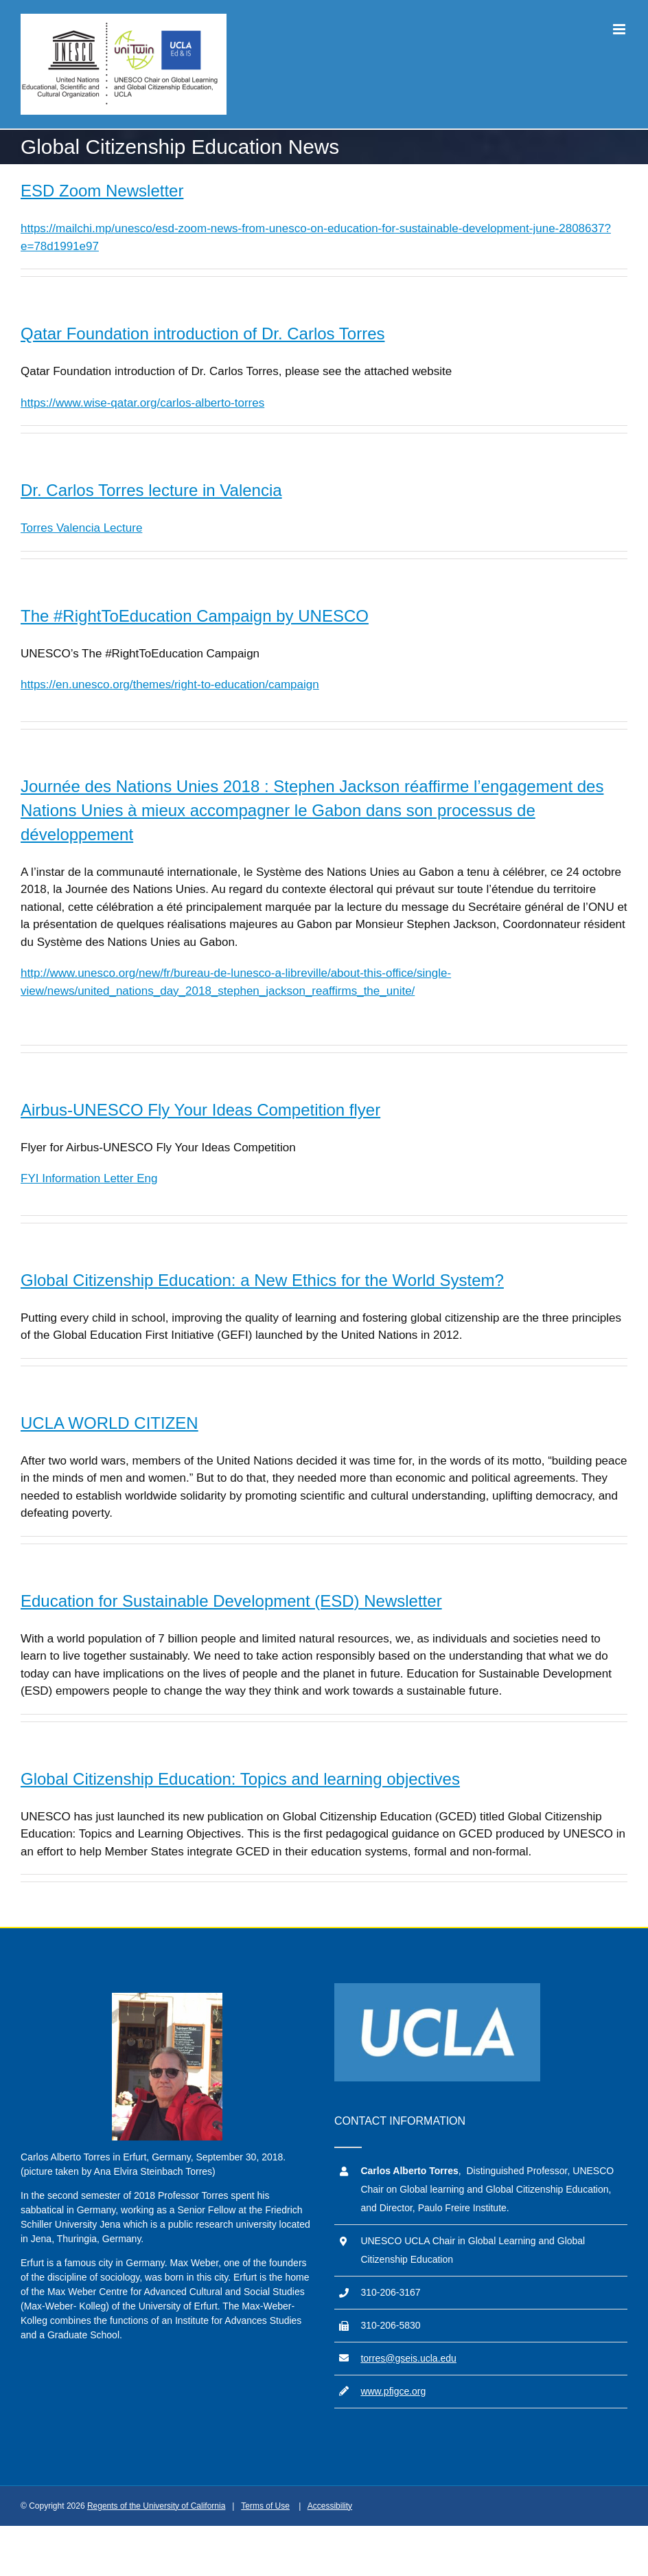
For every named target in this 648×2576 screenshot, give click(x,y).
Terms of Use (265, 2506)
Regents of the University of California (156, 2506)
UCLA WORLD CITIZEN (109, 1423)
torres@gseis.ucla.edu (408, 2358)
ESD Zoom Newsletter (102, 190)
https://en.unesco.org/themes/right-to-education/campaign (170, 684)
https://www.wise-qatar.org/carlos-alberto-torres (142, 402)
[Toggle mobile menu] (620, 29)
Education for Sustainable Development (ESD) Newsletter (231, 1601)
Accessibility (330, 2506)
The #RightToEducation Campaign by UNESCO (195, 616)
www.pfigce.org (393, 2391)
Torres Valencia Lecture (81, 527)
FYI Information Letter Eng (89, 1178)
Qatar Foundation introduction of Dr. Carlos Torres (202, 333)
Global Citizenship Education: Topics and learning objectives (240, 1779)
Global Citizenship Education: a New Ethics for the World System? (262, 1280)
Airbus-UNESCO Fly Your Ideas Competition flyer (200, 1109)
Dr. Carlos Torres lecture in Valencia (151, 490)
